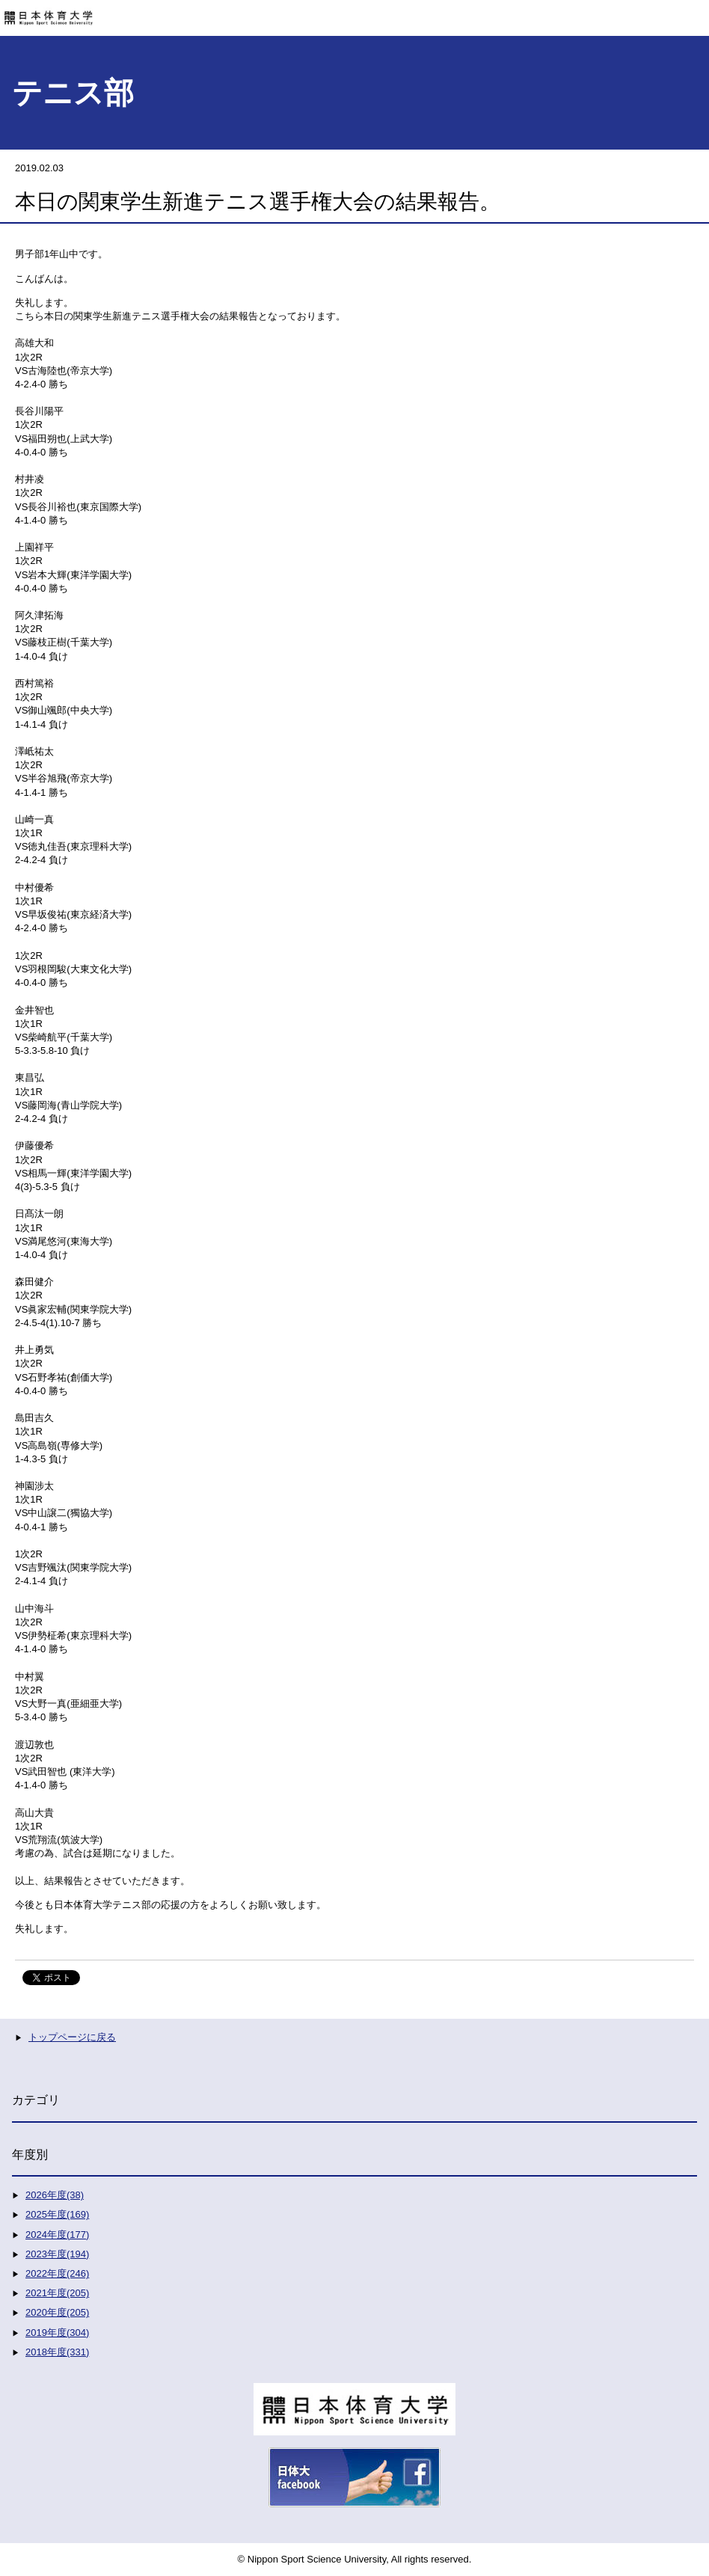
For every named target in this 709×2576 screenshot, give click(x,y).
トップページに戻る (72, 2037)
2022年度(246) (57, 2273)
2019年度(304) (57, 2332)
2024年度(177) (57, 2234)
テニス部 (73, 92)
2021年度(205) (57, 2293)
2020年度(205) (57, 2312)
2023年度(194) (57, 2254)
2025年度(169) (57, 2214)
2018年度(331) (57, 2352)
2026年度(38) (54, 2195)
